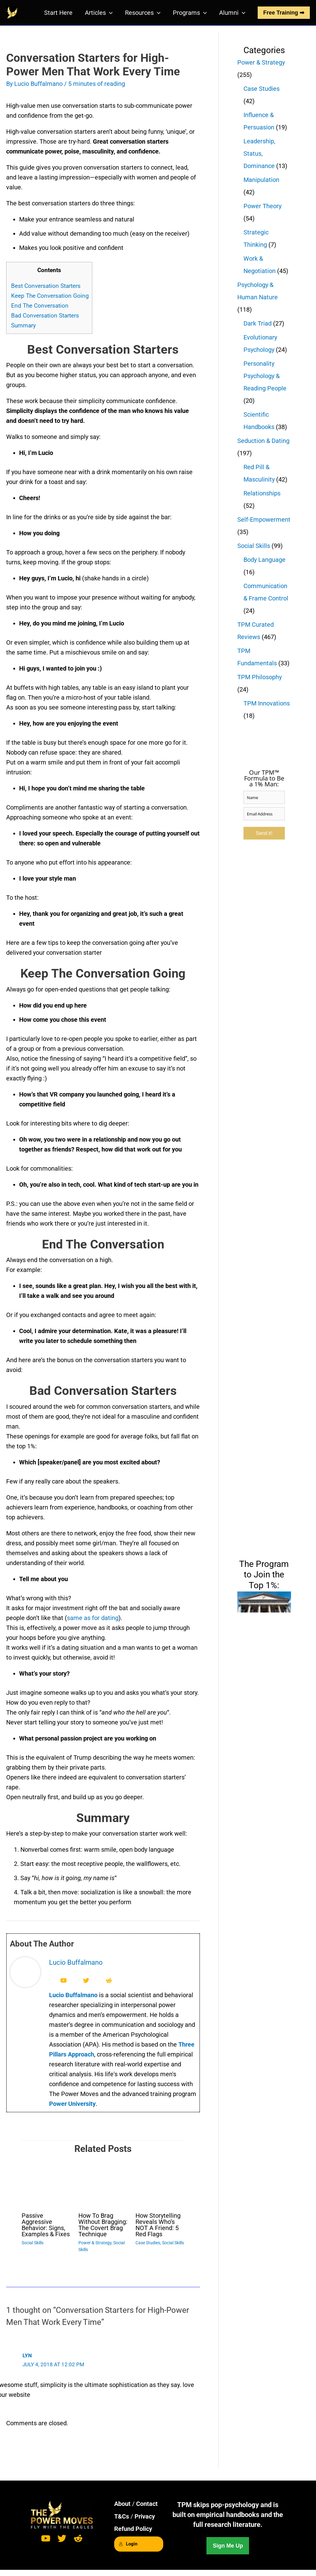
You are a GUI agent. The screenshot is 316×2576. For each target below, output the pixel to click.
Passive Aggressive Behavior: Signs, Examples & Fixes (46, 2225)
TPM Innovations (266, 703)
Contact (147, 2503)
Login (128, 2544)
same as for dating (92, 1618)
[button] (109, 12)
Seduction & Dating (263, 440)
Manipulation (261, 179)
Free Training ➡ (283, 13)
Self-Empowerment (263, 519)
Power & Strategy (94, 2242)
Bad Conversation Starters (45, 315)
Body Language (264, 559)
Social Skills (33, 2242)
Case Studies (147, 2242)
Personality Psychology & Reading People (264, 376)
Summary (23, 325)
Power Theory (262, 206)
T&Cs (121, 2516)
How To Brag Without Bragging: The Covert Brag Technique (102, 2225)
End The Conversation (40, 305)
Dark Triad (257, 323)
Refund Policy (133, 2529)
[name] (264, 797)
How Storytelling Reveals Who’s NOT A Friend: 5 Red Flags (158, 2225)
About (122, 2503)
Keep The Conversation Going (50, 295)
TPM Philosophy (259, 677)
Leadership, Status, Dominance (259, 153)
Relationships (262, 493)
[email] (264, 813)
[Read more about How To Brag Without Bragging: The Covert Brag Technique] (102, 2181)
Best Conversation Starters (46, 285)
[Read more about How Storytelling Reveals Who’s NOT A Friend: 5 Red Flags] (160, 2181)
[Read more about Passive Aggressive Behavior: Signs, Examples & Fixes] (46, 2181)
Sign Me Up (228, 2546)
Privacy (145, 2516)
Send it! (264, 833)
